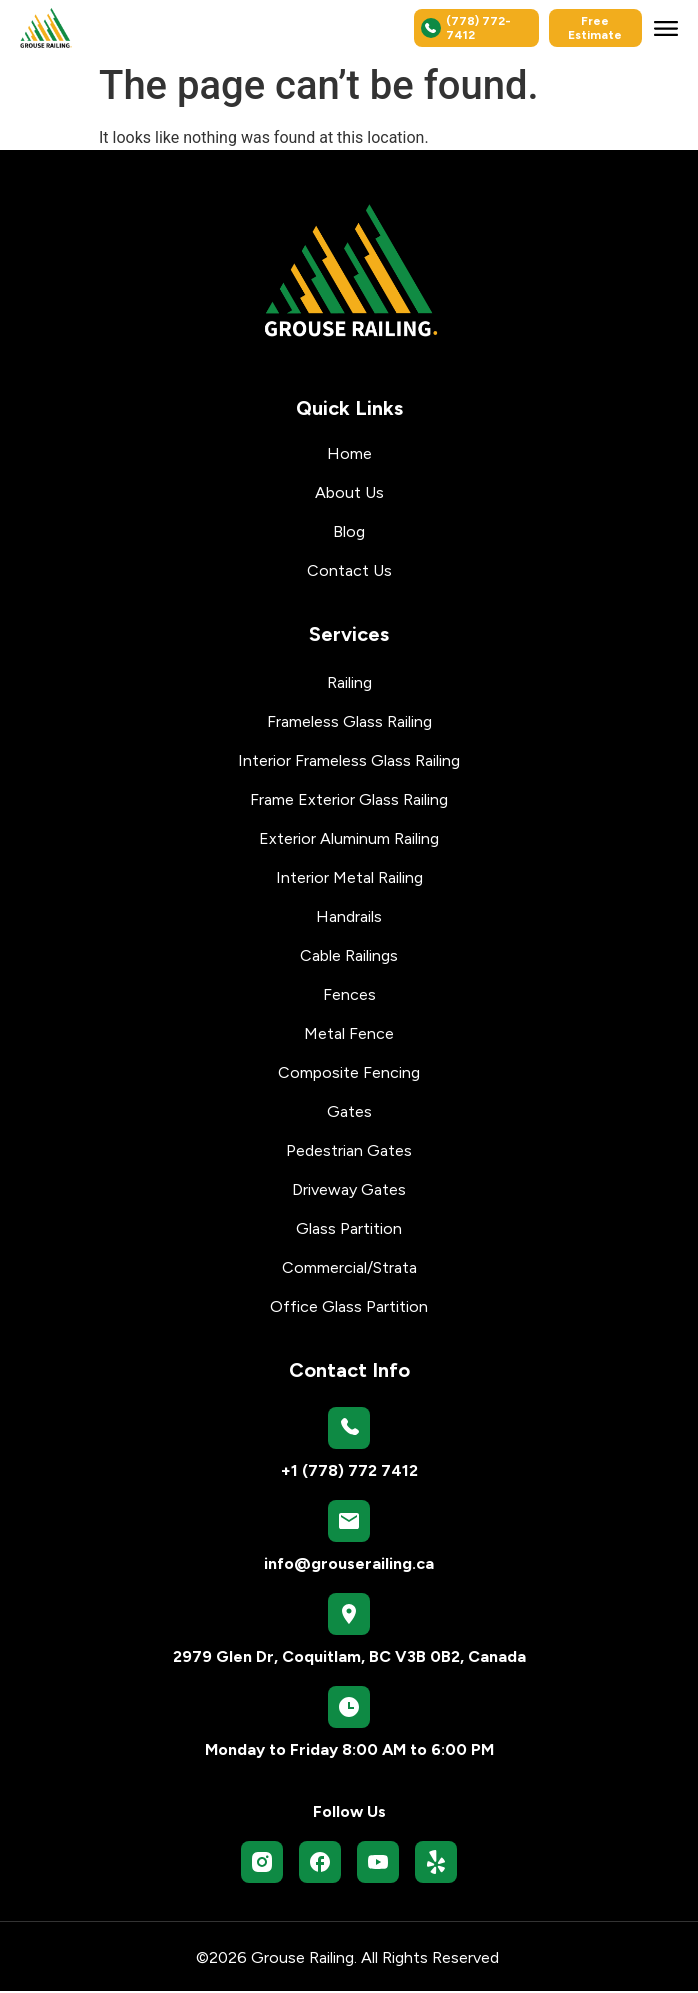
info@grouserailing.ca (349, 1565)
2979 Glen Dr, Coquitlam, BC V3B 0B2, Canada (349, 1658)
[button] (666, 28)
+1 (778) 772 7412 (349, 1472)
